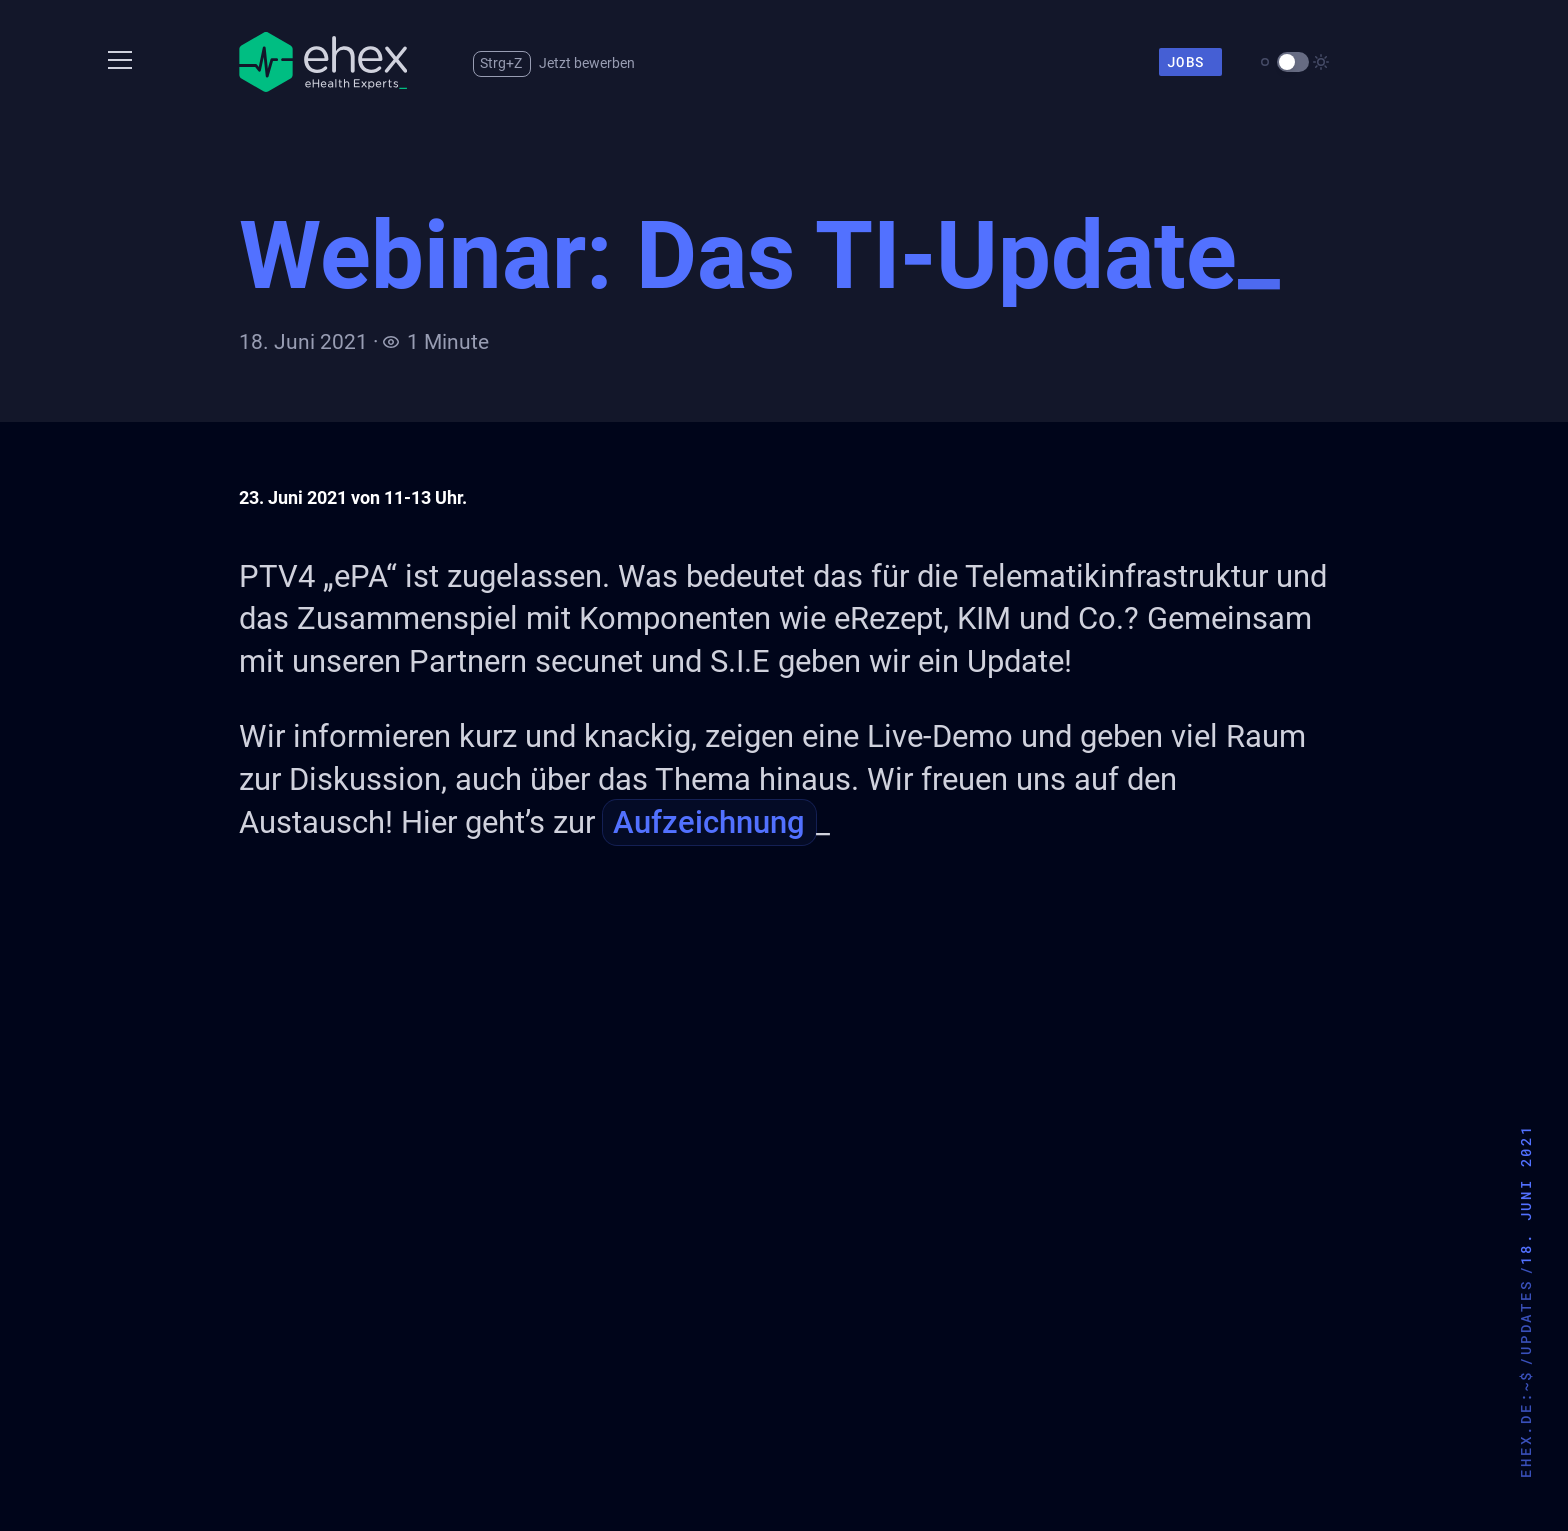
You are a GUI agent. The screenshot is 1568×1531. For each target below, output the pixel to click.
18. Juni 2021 (1525, 1194)
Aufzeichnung (709, 822)
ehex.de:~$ (1525, 1424)
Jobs (1193, 62)
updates (1525, 1317)
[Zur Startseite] (323, 62)
